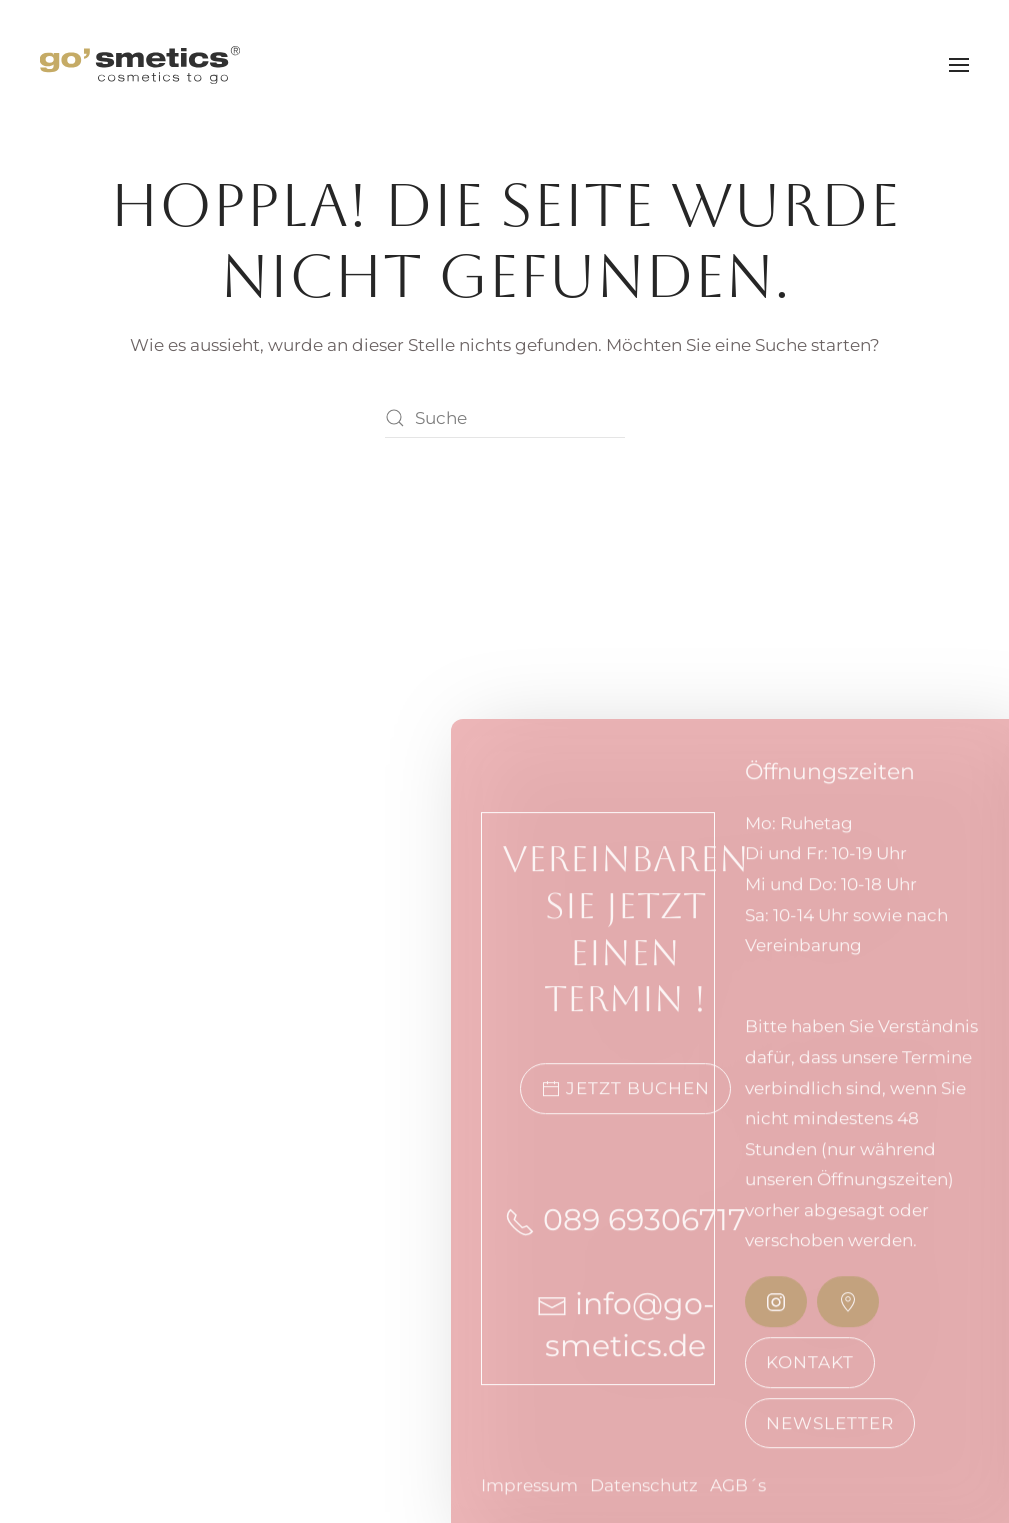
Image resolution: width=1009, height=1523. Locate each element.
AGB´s (738, 1502)
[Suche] (505, 418)
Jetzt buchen (625, 1104)
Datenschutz (644, 1502)
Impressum (529, 1502)
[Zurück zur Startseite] (140, 65)
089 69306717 (625, 1235)
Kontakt (810, 1377)
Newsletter (830, 1438)
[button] (959, 65)
